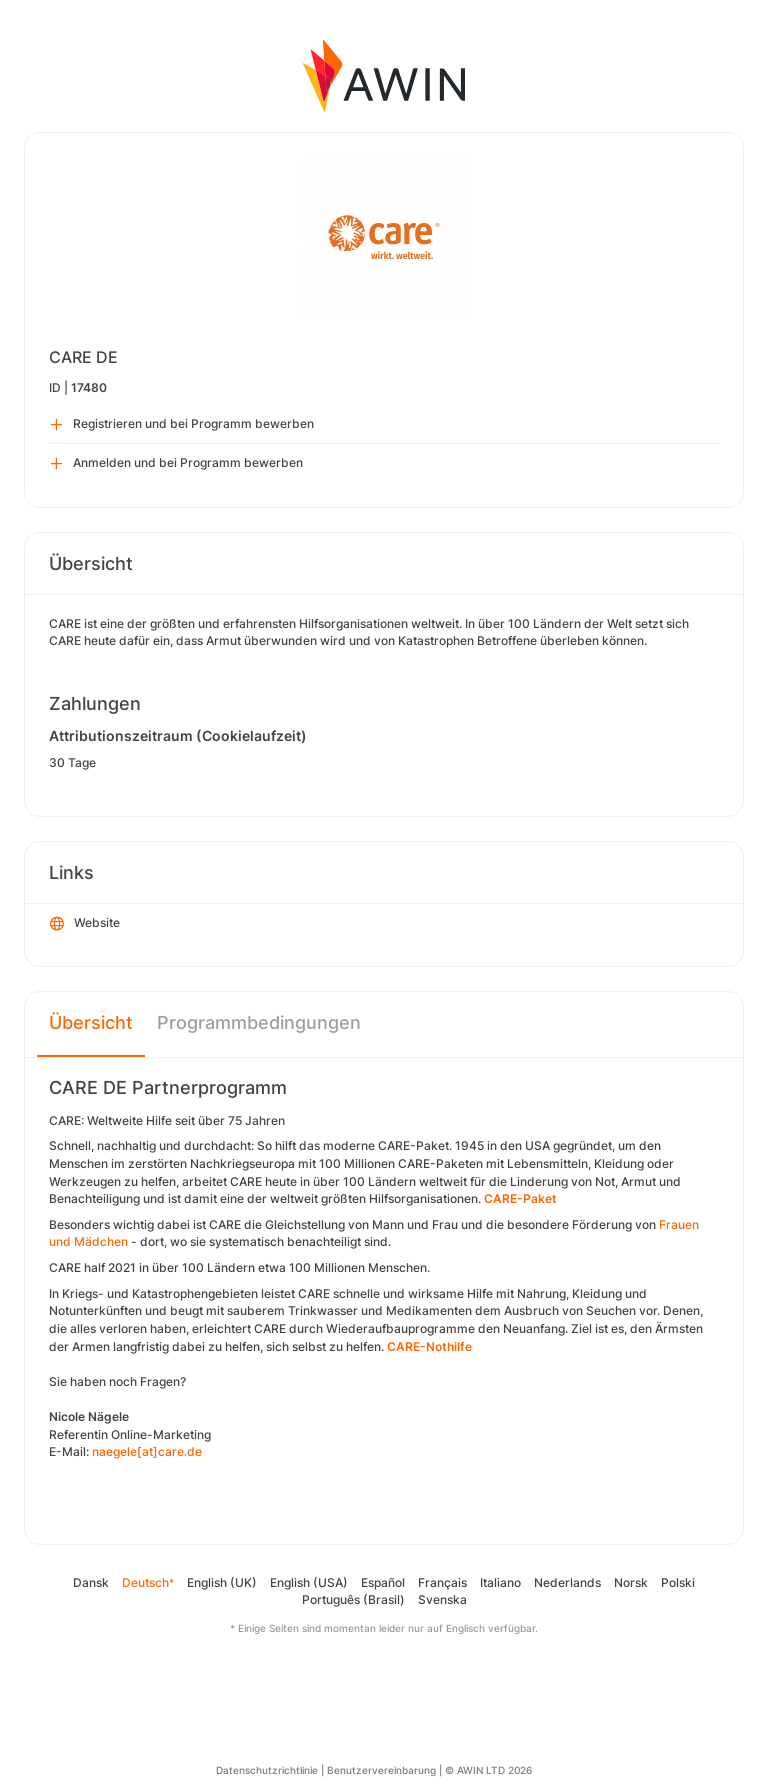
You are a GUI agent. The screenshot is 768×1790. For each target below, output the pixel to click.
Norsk (631, 1582)
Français (442, 1582)
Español (383, 1582)
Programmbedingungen (259, 1022)
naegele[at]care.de (147, 1451)
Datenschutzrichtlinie (267, 1770)
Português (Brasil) (353, 1599)
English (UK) (222, 1582)
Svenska (442, 1599)
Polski (678, 1582)
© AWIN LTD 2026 (488, 1770)
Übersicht (91, 1022)
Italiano (500, 1582)
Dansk (91, 1582)
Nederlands (567, 1582)
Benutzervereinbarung (381, 1770)
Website (85, 924)
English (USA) (309, 1582)
